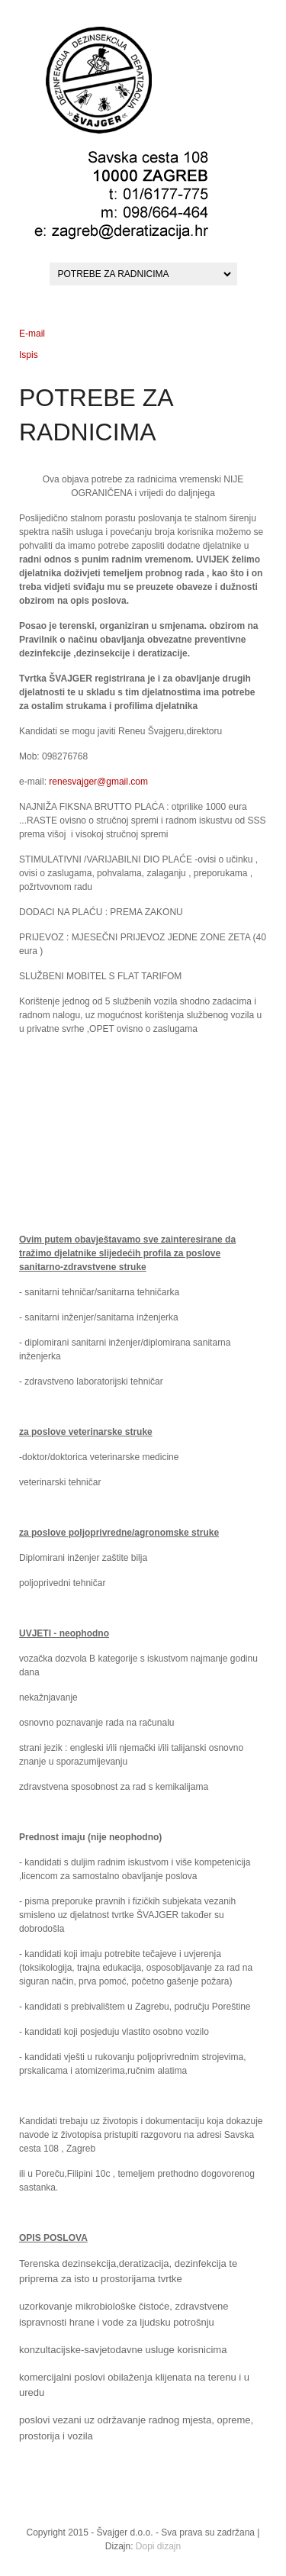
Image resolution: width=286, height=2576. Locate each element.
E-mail (32, 333)
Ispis (28, 355)
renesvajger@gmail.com (98, 781)
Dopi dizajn (158, 2546)
